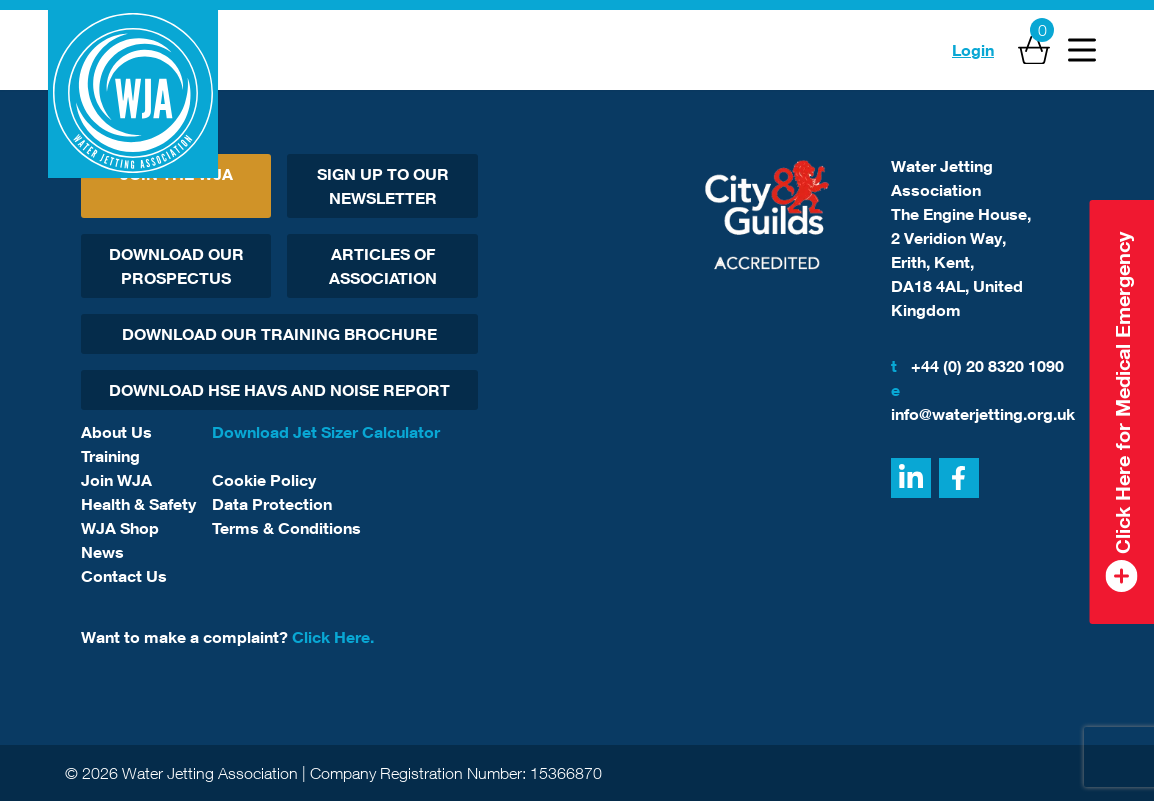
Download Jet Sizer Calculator (326, 432)
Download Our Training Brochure (279, 334)
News (102, 552)
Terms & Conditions (286, 528)
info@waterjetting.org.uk (982, 401)
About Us (116, 432)
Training (110, 456)
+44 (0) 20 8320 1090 (977, 366)
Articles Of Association (383, 266)
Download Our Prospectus (176, 266)
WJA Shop (120, 528)
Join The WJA (176, 174)
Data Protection (272, 504)
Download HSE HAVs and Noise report (279, 390)
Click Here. (333, 637)
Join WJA (116, 480)
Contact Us (124, 576)
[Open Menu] (1082, 50)
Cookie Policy (264, 480)
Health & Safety (138, 504)
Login (973, 50)
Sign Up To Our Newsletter (383, 186)
